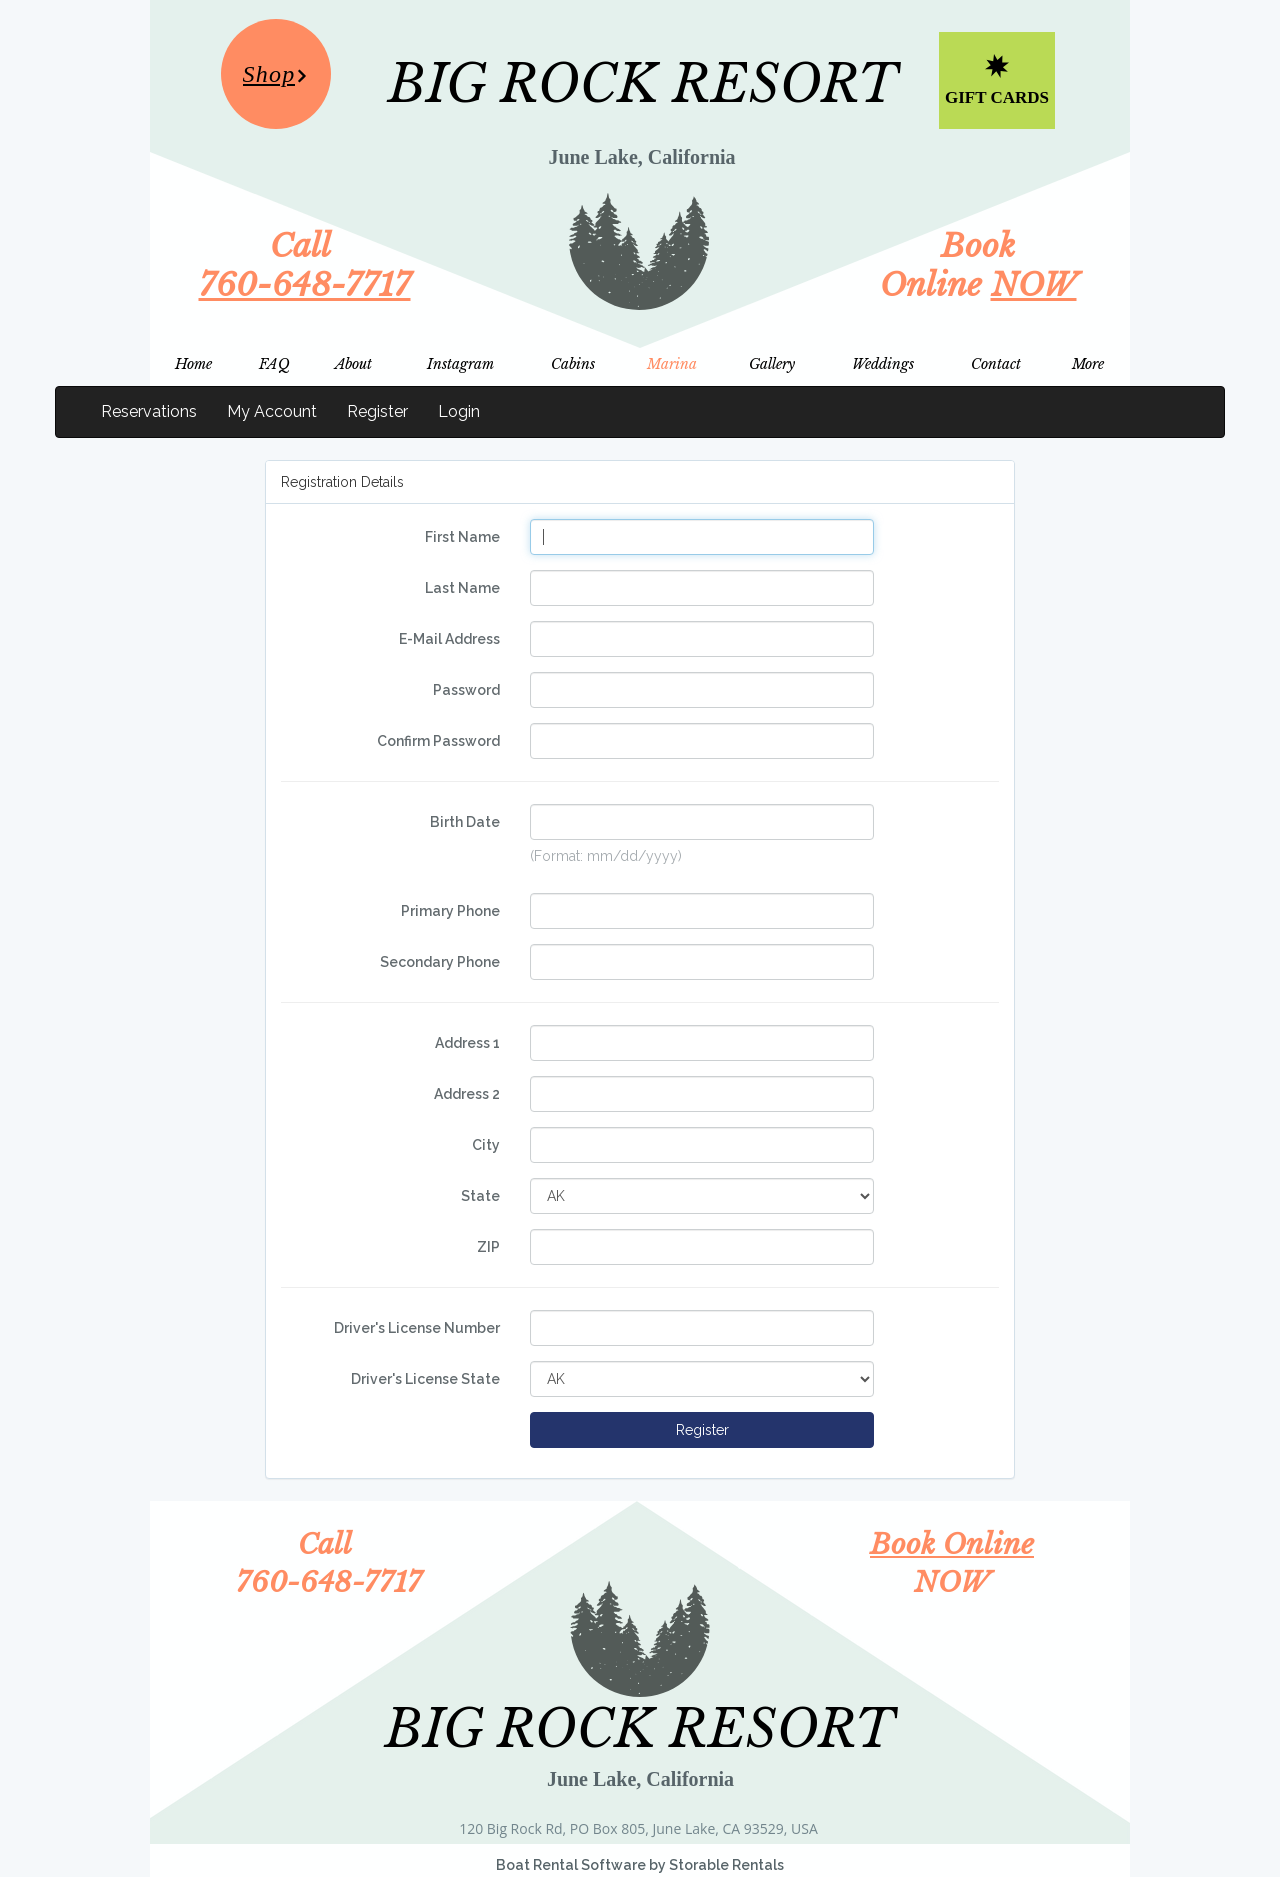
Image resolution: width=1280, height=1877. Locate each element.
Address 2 (467, 1094)
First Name (462, 537)
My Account (272, 411)
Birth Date (465, 822)
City (486, 1145)
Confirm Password (438, 741)
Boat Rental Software (640, 1865)
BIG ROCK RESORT (643, 84)
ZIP (488, 1247)
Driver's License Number (417, 1328)
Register (377, 411)
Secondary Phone (440, 962)
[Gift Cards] (997, 80)
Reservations (149, 411)
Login (459, 411)
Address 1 (467, 1043)
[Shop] (276, 74)
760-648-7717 (305, 285)
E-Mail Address (449, 639)
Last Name (462, 588)
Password (466, 690)
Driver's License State (425, 1379)
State (480, 1196)
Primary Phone (450, 911)
